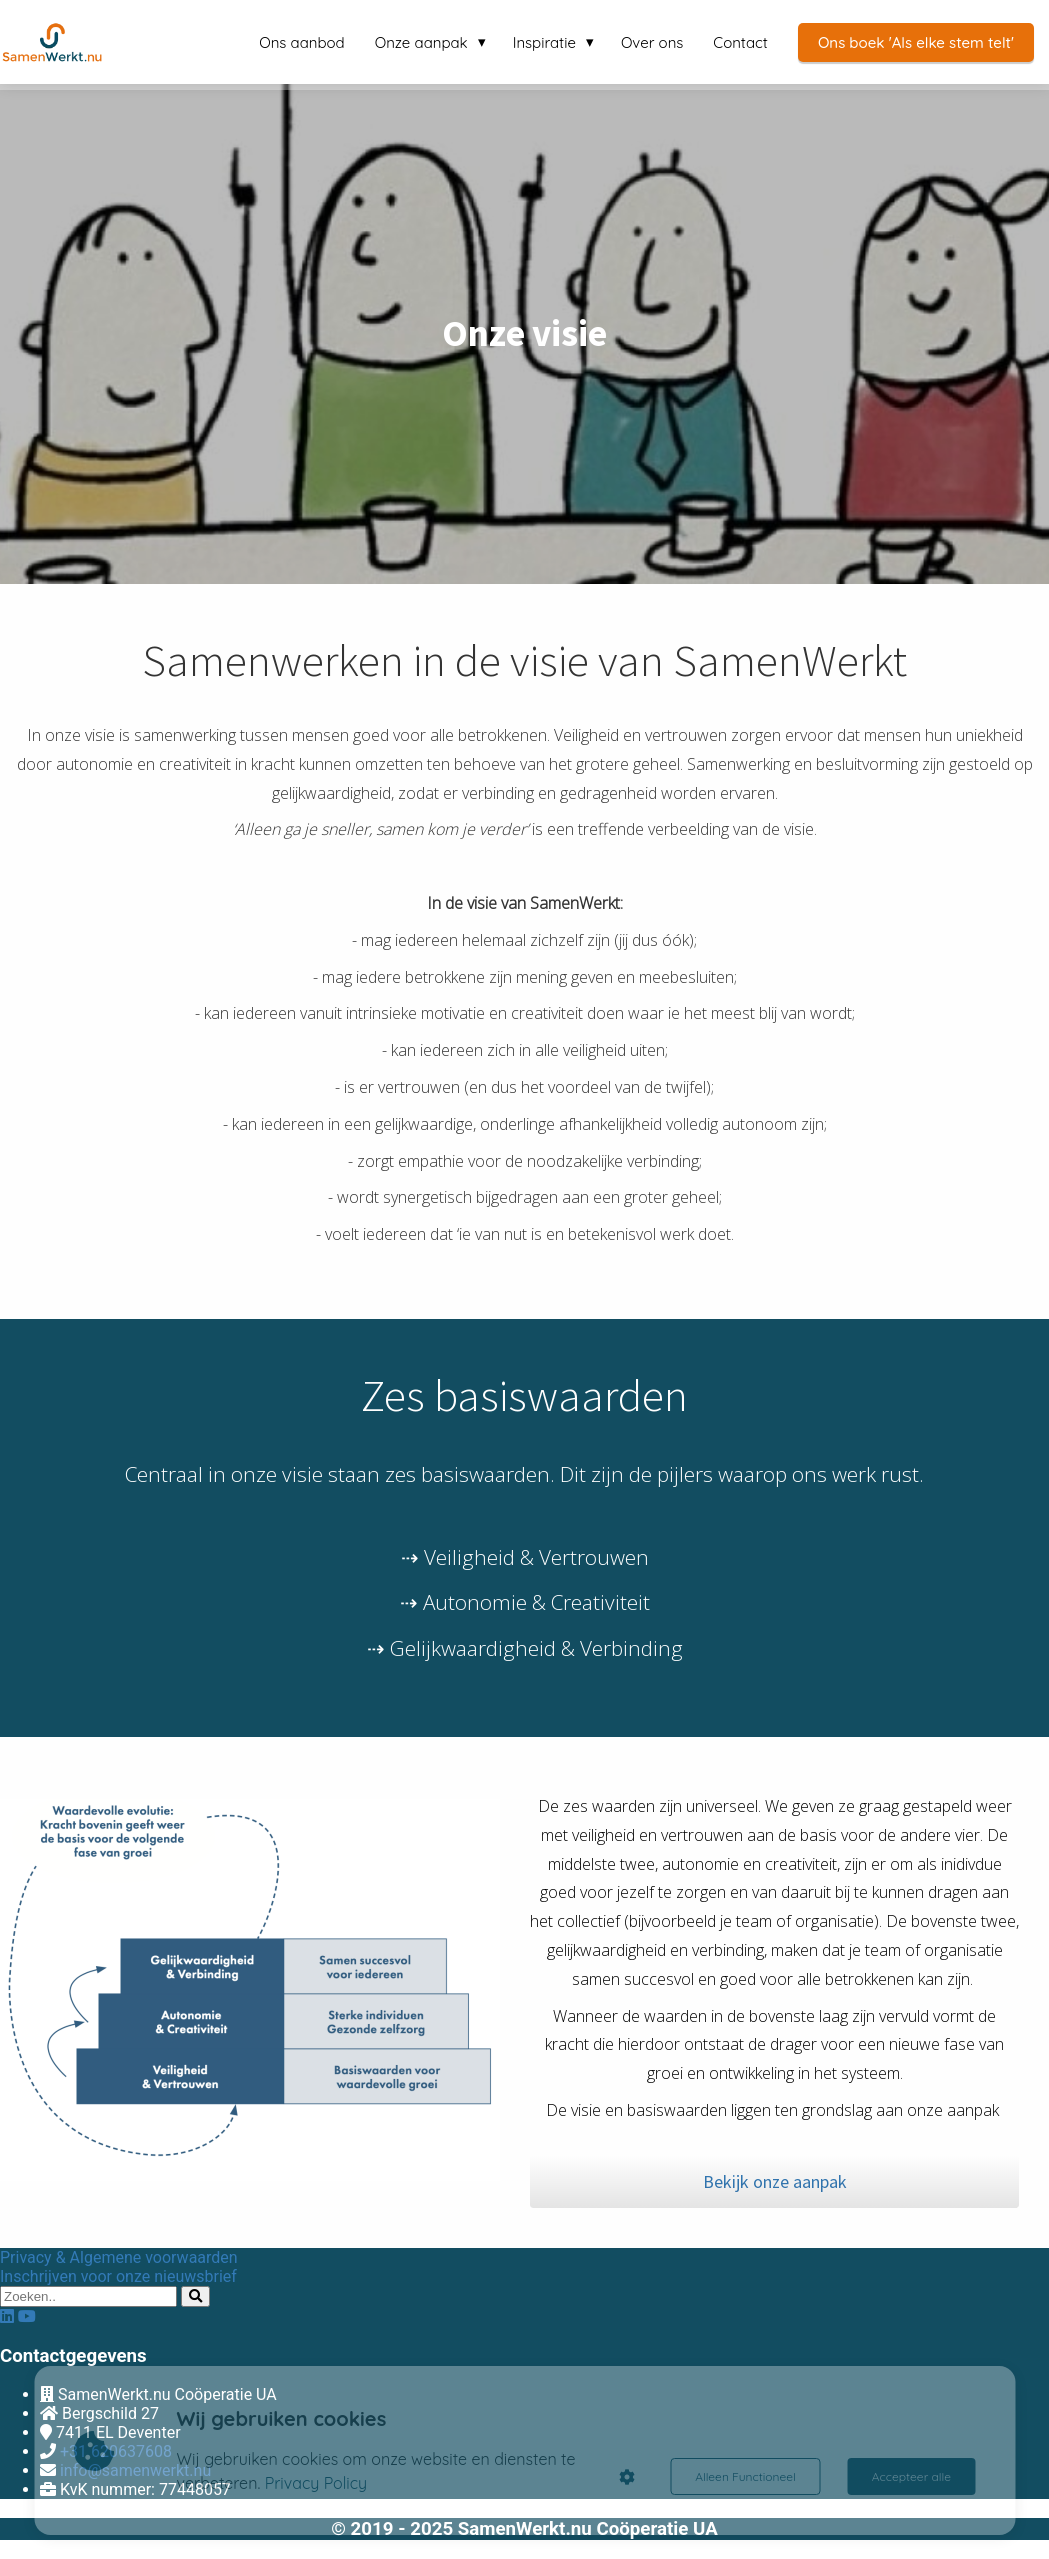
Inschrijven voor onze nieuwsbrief (118, 2276)
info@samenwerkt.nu (135, 2470)
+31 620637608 (116, 2451)
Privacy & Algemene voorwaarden (119, 2257)
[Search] (195, 2296)
